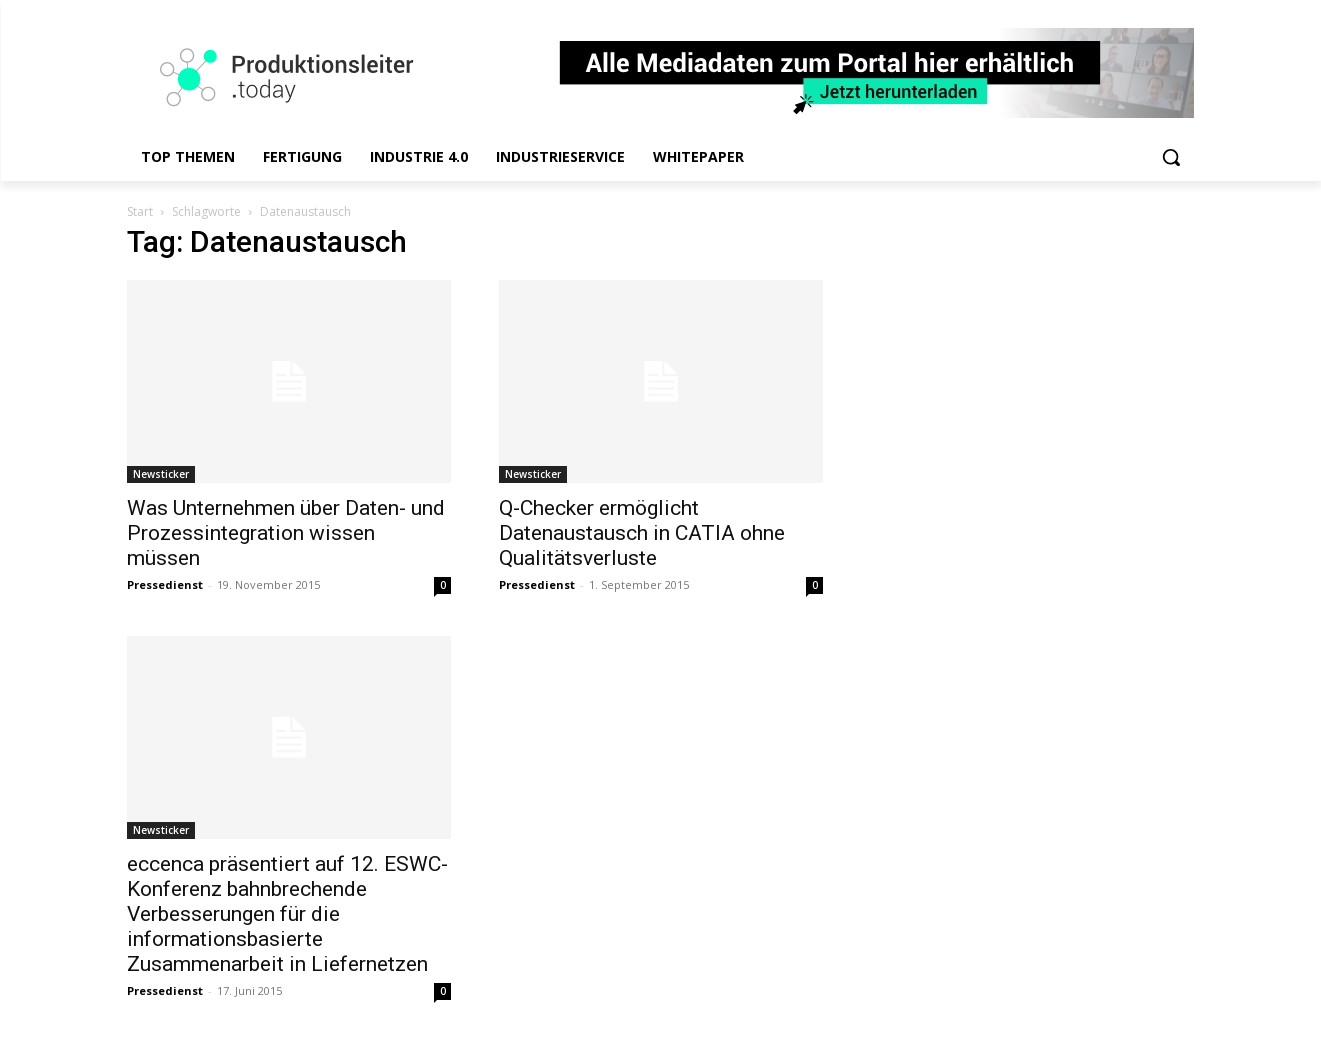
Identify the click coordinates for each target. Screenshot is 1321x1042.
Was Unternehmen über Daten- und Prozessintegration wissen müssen (286, 533)
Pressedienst (165, 584)
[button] (1171, 157)
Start (140, 211)
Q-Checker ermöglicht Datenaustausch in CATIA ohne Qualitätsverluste (642, 533)
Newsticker (161, 474)
